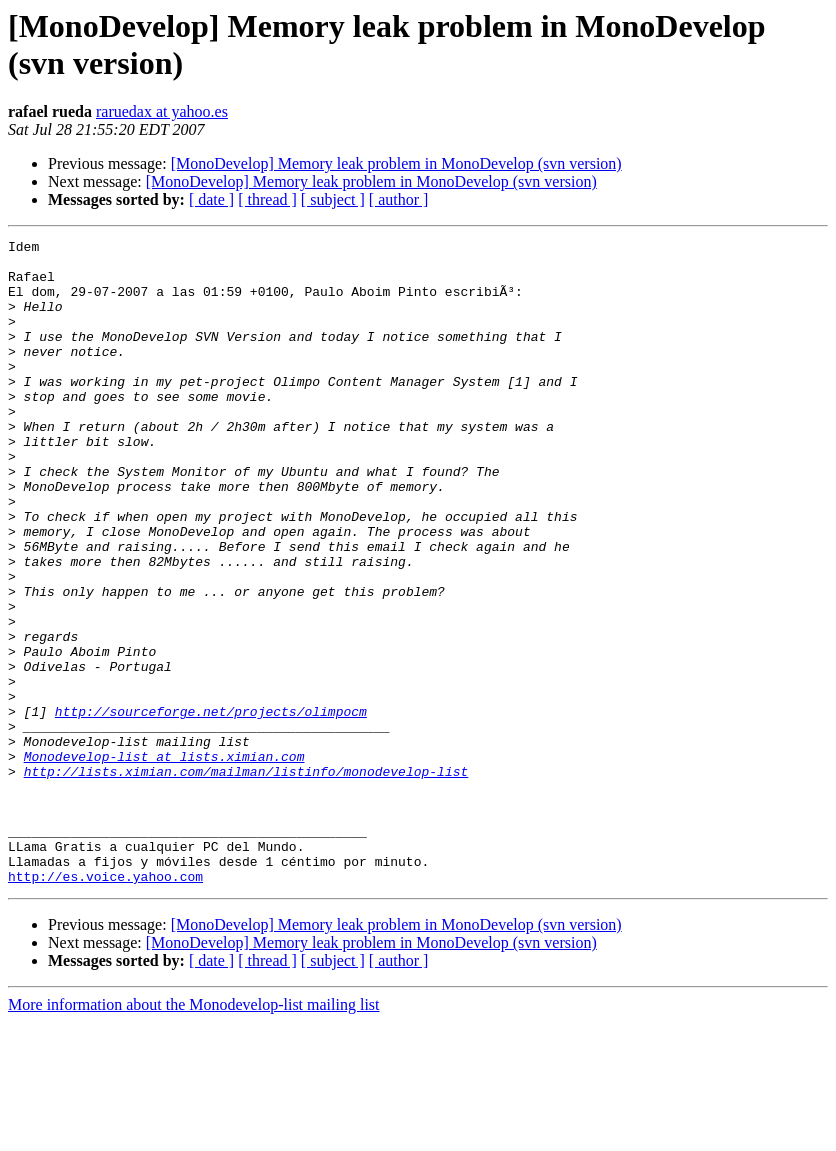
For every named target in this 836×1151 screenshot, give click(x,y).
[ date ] (211, 199)
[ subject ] (333, 199)
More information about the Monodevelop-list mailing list (194, 1133)
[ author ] (399, 199)
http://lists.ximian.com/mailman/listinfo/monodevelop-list (246, 879)
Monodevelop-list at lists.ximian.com (164, 861)
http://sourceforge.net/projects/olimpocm (211, 807)
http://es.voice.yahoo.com (105, 1005)
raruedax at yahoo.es (162, 111)
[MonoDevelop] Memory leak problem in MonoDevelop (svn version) (396, 163)
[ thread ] (267, 199)
